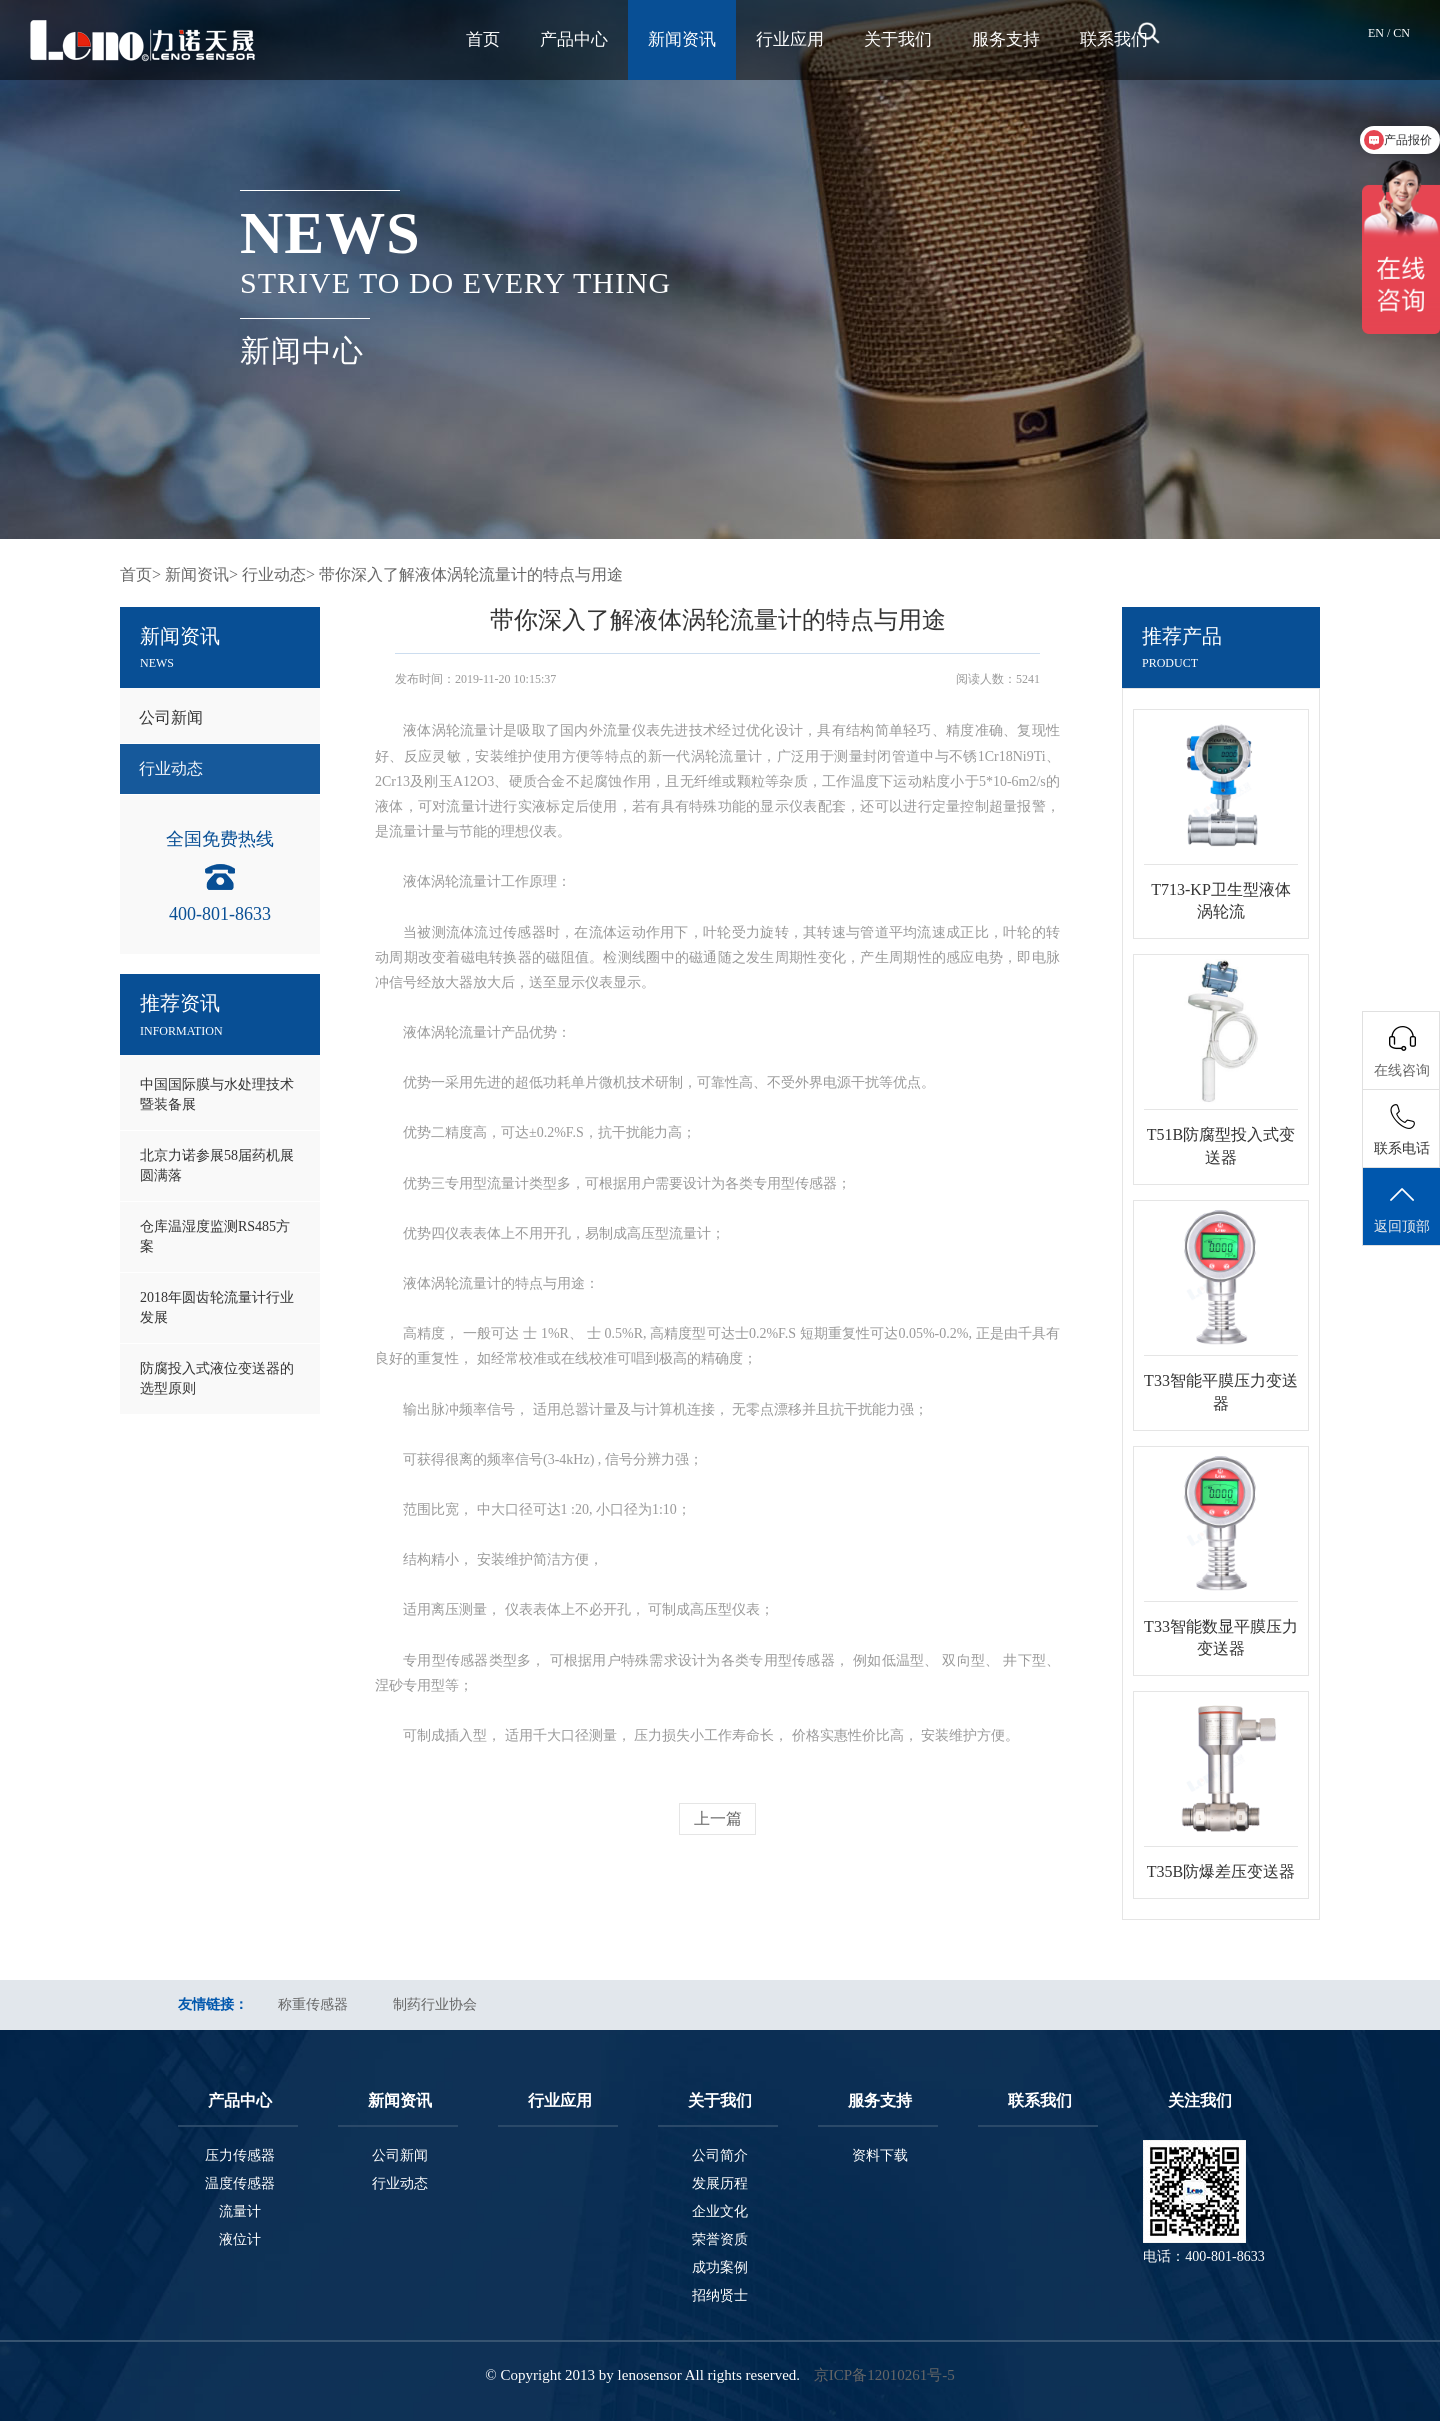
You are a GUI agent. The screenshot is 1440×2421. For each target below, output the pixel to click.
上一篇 (718, 1818)
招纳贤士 (720, 2295)
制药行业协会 (435, 2004)
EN (1377, 33)
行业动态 (172, 768)
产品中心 (574, 39)
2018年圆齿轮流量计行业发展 (217, 1307)
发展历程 (720, 2183)
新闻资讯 (682, 39)
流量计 (240, 2211)
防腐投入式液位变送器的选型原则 (217, 1378)
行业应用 (790, 39)
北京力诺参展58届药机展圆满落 (217, 1165)
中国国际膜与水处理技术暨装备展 (217, 1094)
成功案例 (720, 2267)
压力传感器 (240, 2155)
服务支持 (1006, 39)
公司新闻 (172, 717)
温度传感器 (240, 2183)
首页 (483, 39)
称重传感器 (313, 2004)
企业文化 (720, 2211)
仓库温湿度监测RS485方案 (215, 1236)
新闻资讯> (201, 574)
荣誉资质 (720, 2239)
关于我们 (898, 39)
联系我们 (1114, 39)
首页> (140, 574)
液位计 (240, 2239)
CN (1401, 33)
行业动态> (278, 574)
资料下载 (880, 2155)
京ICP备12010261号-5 (884, 2375)
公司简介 (720, 2155)
